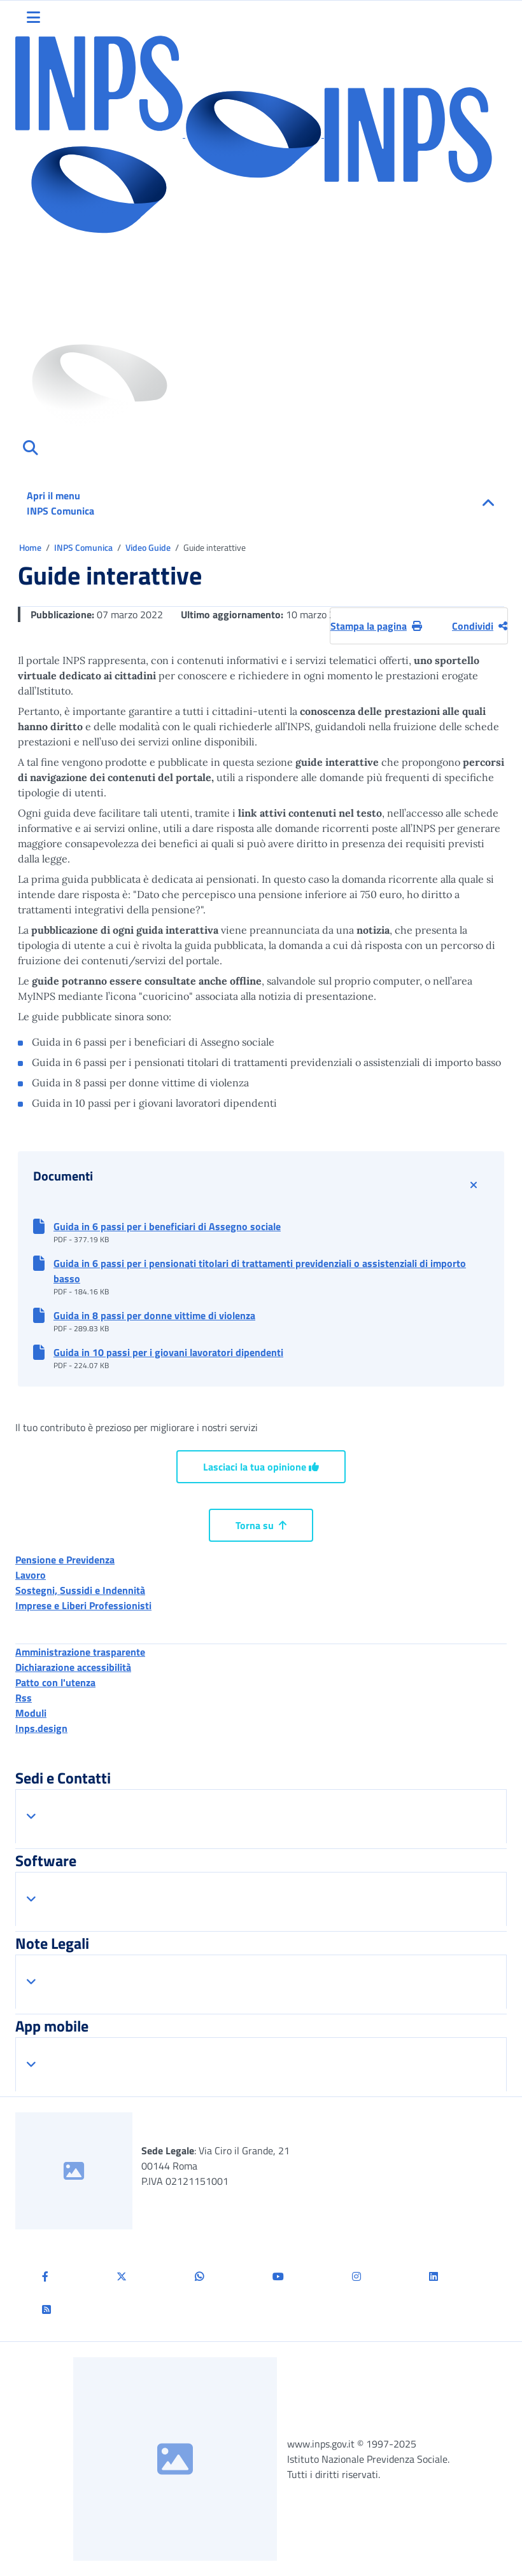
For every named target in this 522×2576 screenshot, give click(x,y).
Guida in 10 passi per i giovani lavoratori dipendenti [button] (168, 1352)
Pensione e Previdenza (65, 1559)
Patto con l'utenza (55, 1682)
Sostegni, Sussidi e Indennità (80, 1590)
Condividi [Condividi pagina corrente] (479, 626)
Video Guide (149, 547)
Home (31, 547)
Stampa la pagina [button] (376, 626)
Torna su (261, 1525)
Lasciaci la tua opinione (261, 1466)
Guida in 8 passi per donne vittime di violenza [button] (154, 1315)
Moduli (30, 1713)
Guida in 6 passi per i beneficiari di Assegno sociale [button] (167, 1226)
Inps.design (41, 1728)
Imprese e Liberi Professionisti (83, 1605)
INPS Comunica (84, 547)
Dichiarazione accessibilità (73, 1667)
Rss (23, 1697)
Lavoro (30, 1574)
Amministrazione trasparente (80, 1651)
